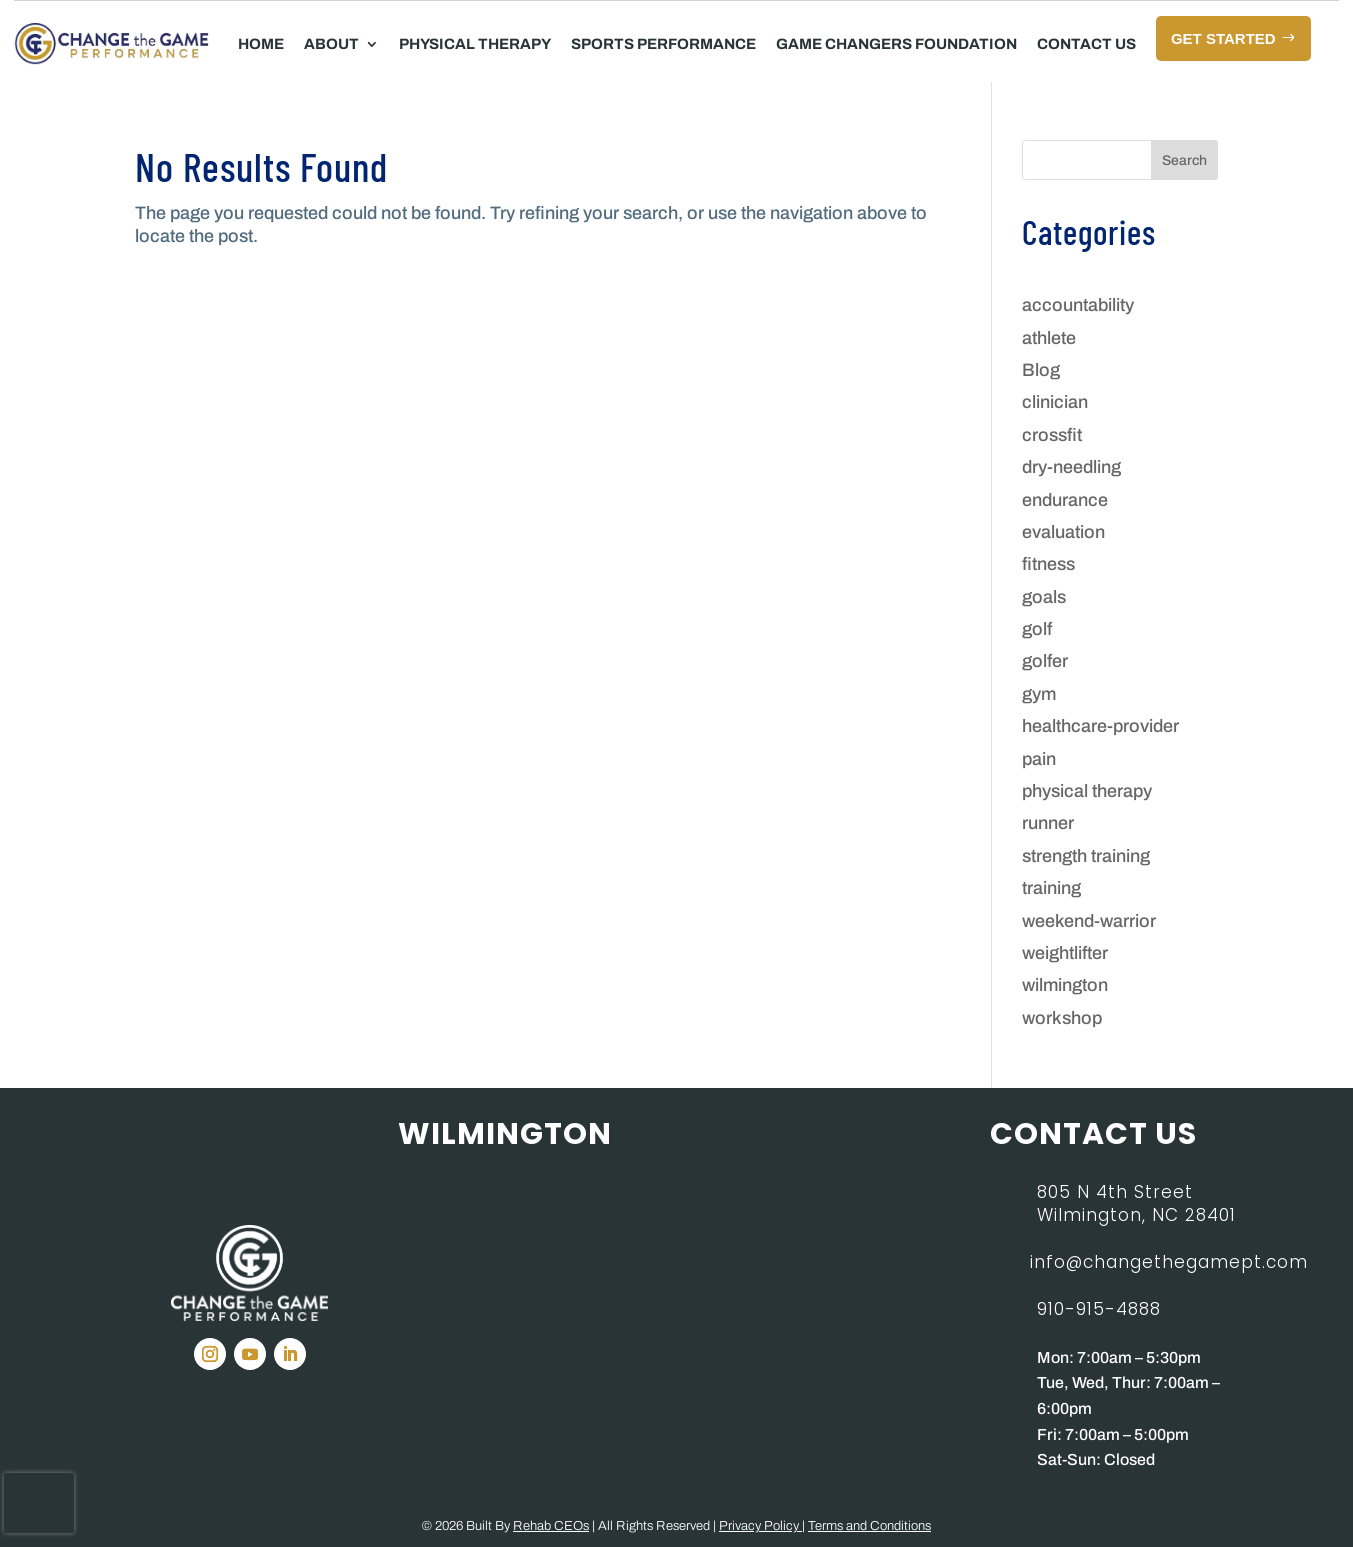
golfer (1045, 661)
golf (1037, 629)
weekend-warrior (1089, 921)
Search (1184, 160)
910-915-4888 (1099, 1309)
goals (1044, 597)
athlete (1049, 338)
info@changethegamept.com (1169, 1262)
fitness (1048, 564)
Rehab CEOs (551, 1526)
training (1051, 888)
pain (1039, 759)
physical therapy (1087, 791)
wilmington (1065, 985)
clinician (1055, 402)
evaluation (1063, 532)
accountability (1078, 305)
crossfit (1052, 435)
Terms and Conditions (869, 1526)
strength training (1086, 856)
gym (1039, 694)
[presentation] (39, 1503)
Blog (1041, 370)
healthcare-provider (1100, 726)
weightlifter (1065, 953)
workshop (1062, 1018)
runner (1048, 823)
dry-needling (1071, 467)
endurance (1065, 500)
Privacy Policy (760, 1526)
